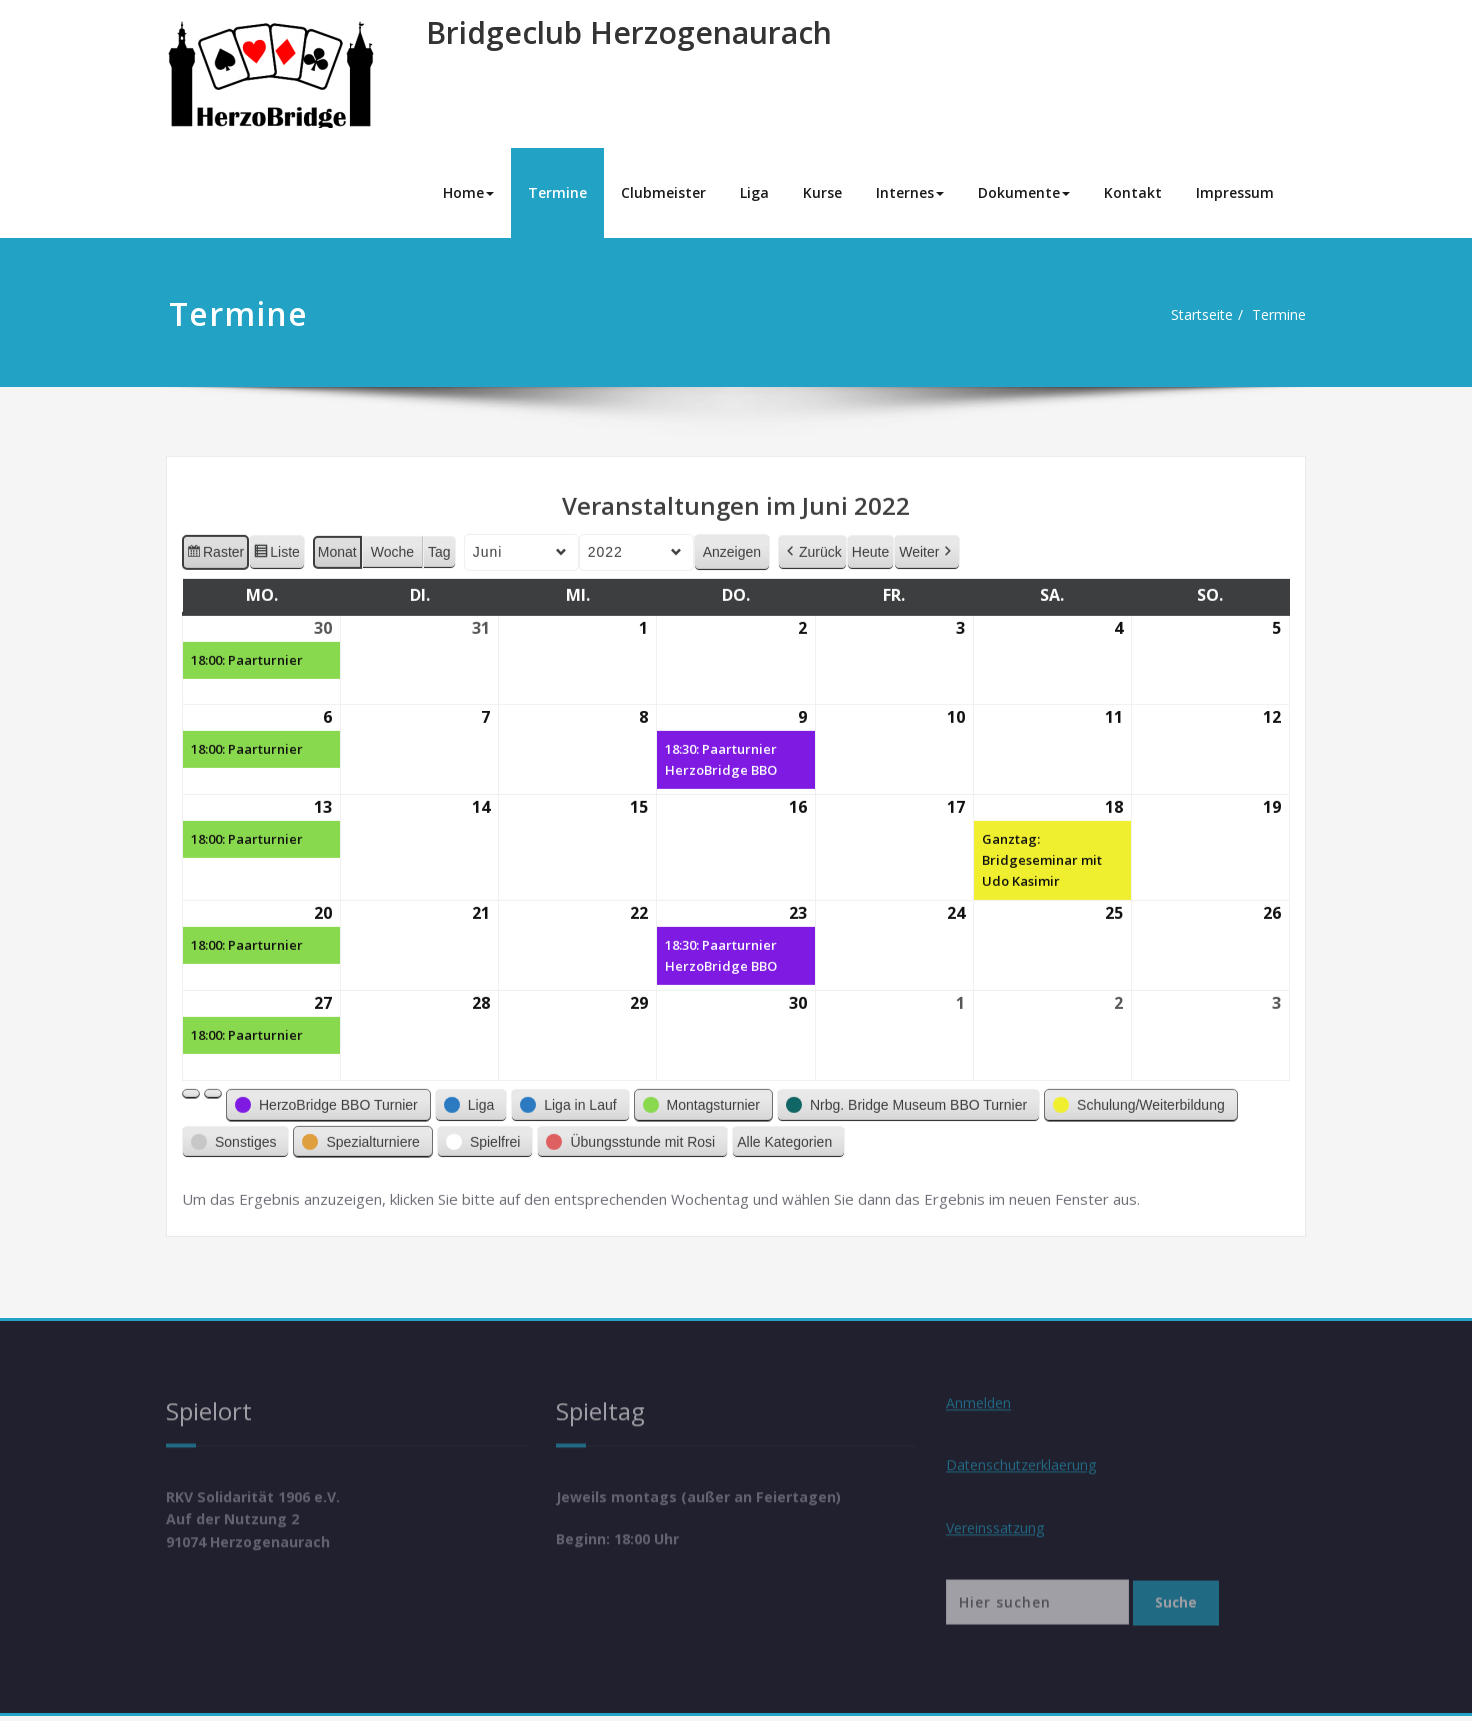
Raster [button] (215, 545)
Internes (910, 192)
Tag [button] (439, 542)
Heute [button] (870, 542)
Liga (754, 192)
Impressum (1235, 192)
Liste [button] (276, 545)
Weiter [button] (927, 542)
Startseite (1186, 315)
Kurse (822, 192)
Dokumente (1024, 192)
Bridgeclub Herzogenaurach (629, 32)
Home (468, 192)
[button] (191, 1084)
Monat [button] (337, 542)
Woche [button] (392, 542)
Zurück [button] (812, 542)
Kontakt (1133, 192)
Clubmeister (663, 192)
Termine (557, 192)
